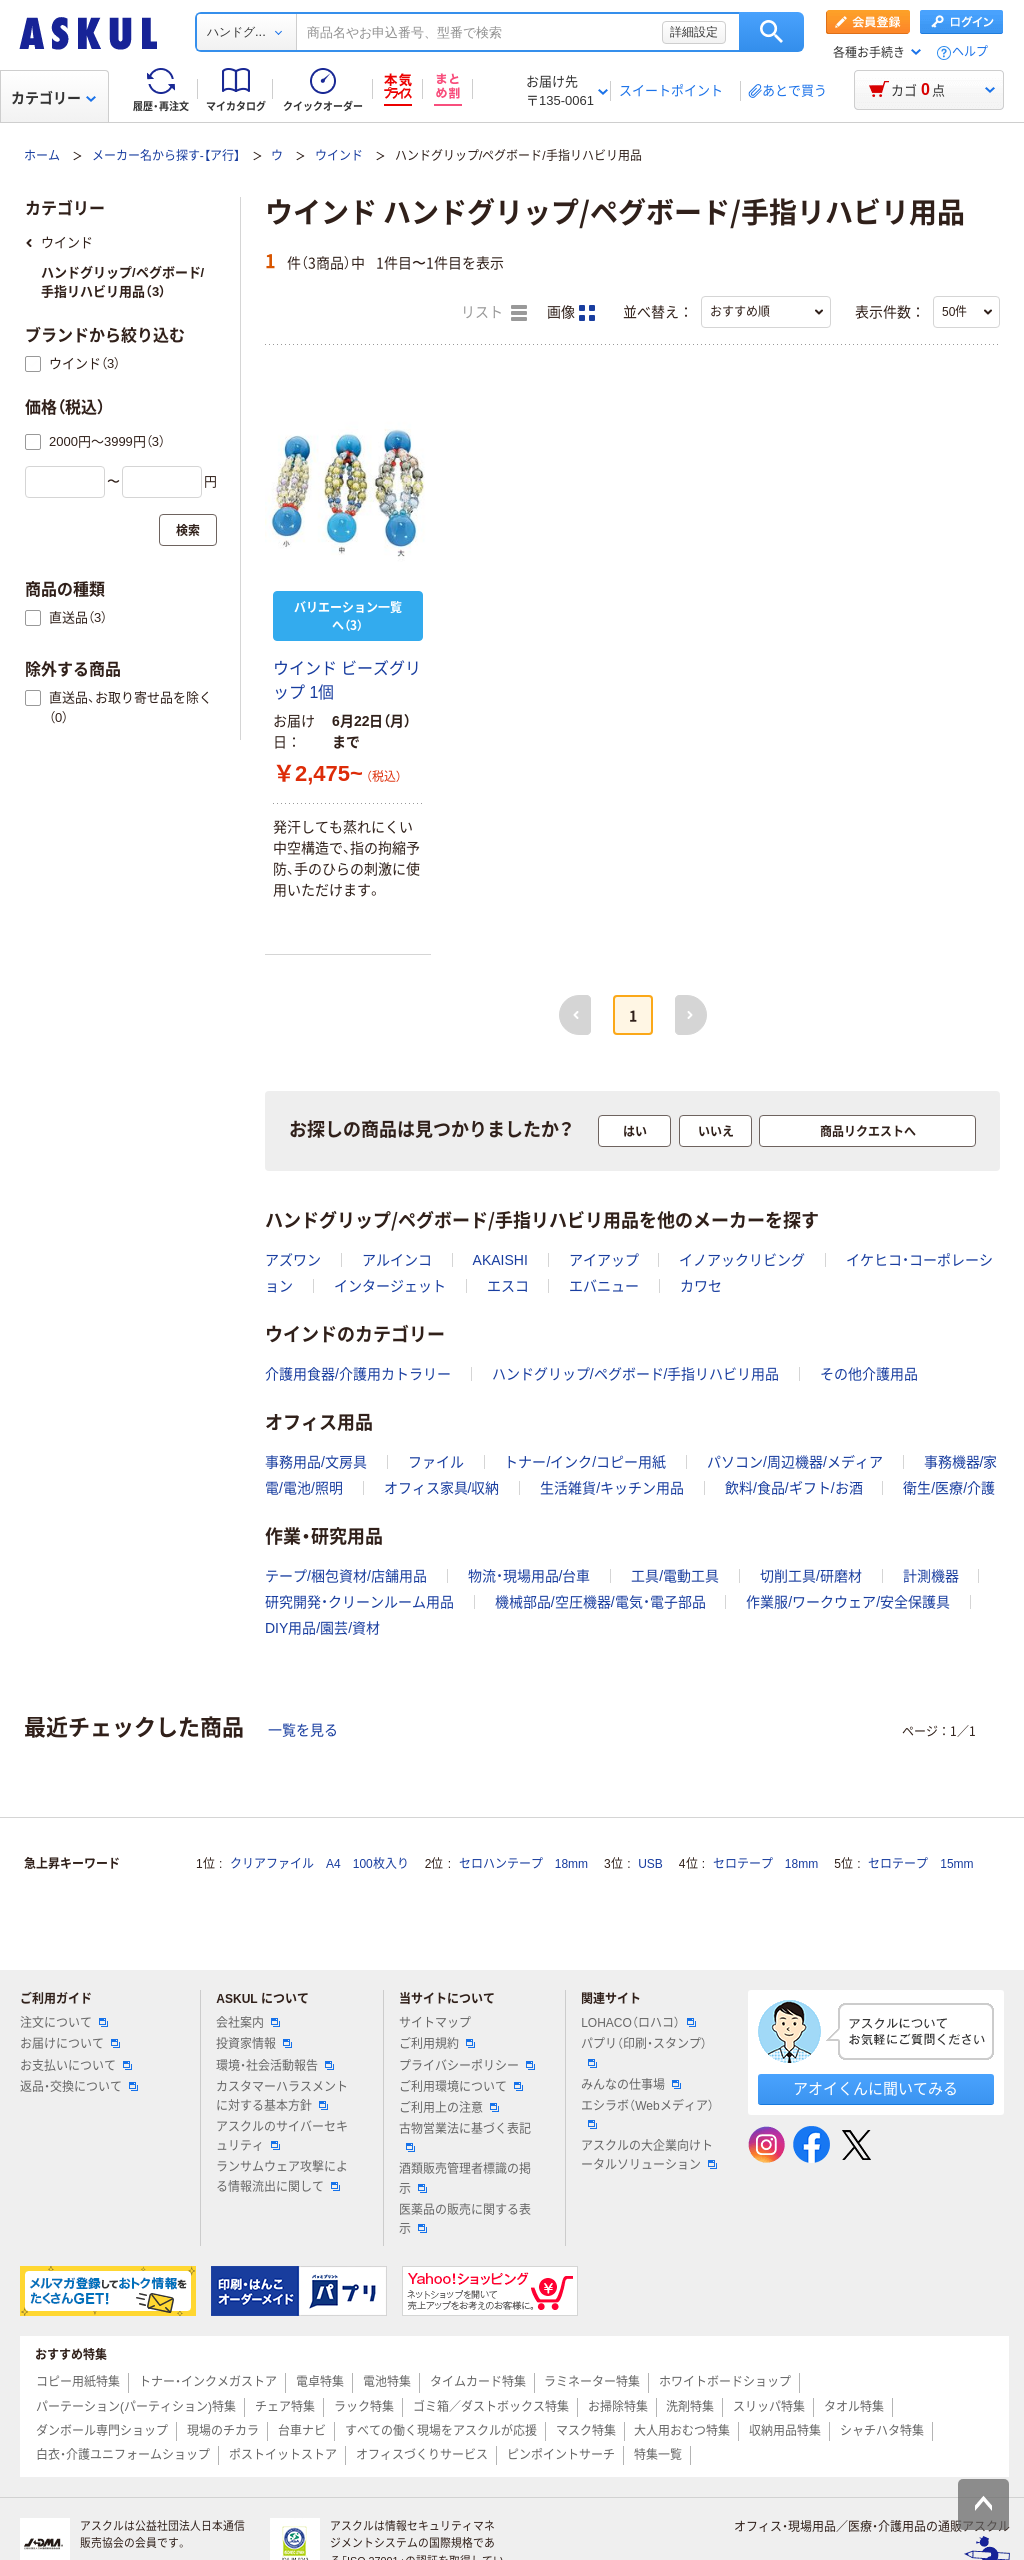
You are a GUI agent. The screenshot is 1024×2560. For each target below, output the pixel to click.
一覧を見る (303, 1730)
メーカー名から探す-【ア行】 (166, 156)
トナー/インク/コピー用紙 (585, 1462)
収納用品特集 (785, 2431)
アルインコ (397, 1260)
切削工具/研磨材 (811, 1576)
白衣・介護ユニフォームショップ (123, 2455)
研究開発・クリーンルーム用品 (359, 1602)
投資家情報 (254, 2044)
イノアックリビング (742, 1260)
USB (650, 1864)
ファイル (436, 1462)
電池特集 (387, 2382)
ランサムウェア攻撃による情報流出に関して (282, 2176)
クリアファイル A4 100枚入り (319, 1864)
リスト (494, 313)
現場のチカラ (223, 2431)
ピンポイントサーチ (561, 2455)
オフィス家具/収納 (442, 1488)
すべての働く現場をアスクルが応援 (441, 2431)
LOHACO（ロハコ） (638, 2023)
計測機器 (931, 1576)
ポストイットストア (283, 2455)
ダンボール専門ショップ (102, 2431)
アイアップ (604, 1260)
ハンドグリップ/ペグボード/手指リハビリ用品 (636, 1374)
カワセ (701, 1286)
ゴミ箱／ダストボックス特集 (491, 2407)
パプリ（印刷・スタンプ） (644, 2052)
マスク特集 (586, 2431)
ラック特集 (364, 2407)
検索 (771, 32)
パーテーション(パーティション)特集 (136, 2407)
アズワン (293, 1260)
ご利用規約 (437, 2044)
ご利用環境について (461, 2087)
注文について (64, 2023)
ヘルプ (970, 52)
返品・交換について (79, 2087)
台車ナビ (302, 2431)
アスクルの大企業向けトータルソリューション (649, 2155)
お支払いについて (76, 2066)
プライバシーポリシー (467, 2066)
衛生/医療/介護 (949, 1488)
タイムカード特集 (478, 2382)
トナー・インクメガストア (208, 2382)
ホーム (42, 156)
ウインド (339, 156)
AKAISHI (500, 1260)
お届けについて (70, 2044)
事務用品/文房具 (316, 1462)
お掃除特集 (618, 2407)
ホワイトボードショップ (725, 2382)
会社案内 (248, 2023)
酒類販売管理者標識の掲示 (465, 2178)
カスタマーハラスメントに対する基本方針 (282, 2096)
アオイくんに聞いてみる (875, 2088)
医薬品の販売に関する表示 (465, 2219)
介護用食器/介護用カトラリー (358, 1374)
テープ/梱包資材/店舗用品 (346, 1576)
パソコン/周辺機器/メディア (795, 1462)
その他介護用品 (869, 1374)
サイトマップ (435, 2023)
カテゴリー (53, 98)
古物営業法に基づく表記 (465, 2137)
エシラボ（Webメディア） (647, 2114)
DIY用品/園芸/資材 (322, 1628)
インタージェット (390, 1286)
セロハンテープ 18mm (523, 1864)
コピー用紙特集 (78, 2382)
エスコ (508, 1286)
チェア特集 (285, 2407)
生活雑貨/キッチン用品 (612, 1488)
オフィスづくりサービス (422, 2455)
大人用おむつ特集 (682, 2431)
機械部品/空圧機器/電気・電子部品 (600, 1602)
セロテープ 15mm (920, 1864)
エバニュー (604, 1286)
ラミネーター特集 (592, 2382)
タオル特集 (854, 2407)
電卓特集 (320, 2382)
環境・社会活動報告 (275, 2066)
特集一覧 (658, 2455)
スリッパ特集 (769, 2407)
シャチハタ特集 (882, 2431)
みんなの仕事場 (631, 2085)
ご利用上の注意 (449, 2108)
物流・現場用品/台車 (529, 1576)
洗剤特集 (690, 2407)
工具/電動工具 (675, 1576)
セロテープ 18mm (765, 1864)
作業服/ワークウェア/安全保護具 (848, 1602)
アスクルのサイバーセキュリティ (282, 2136)
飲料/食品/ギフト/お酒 (794, 1488)
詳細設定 (694, 32)
